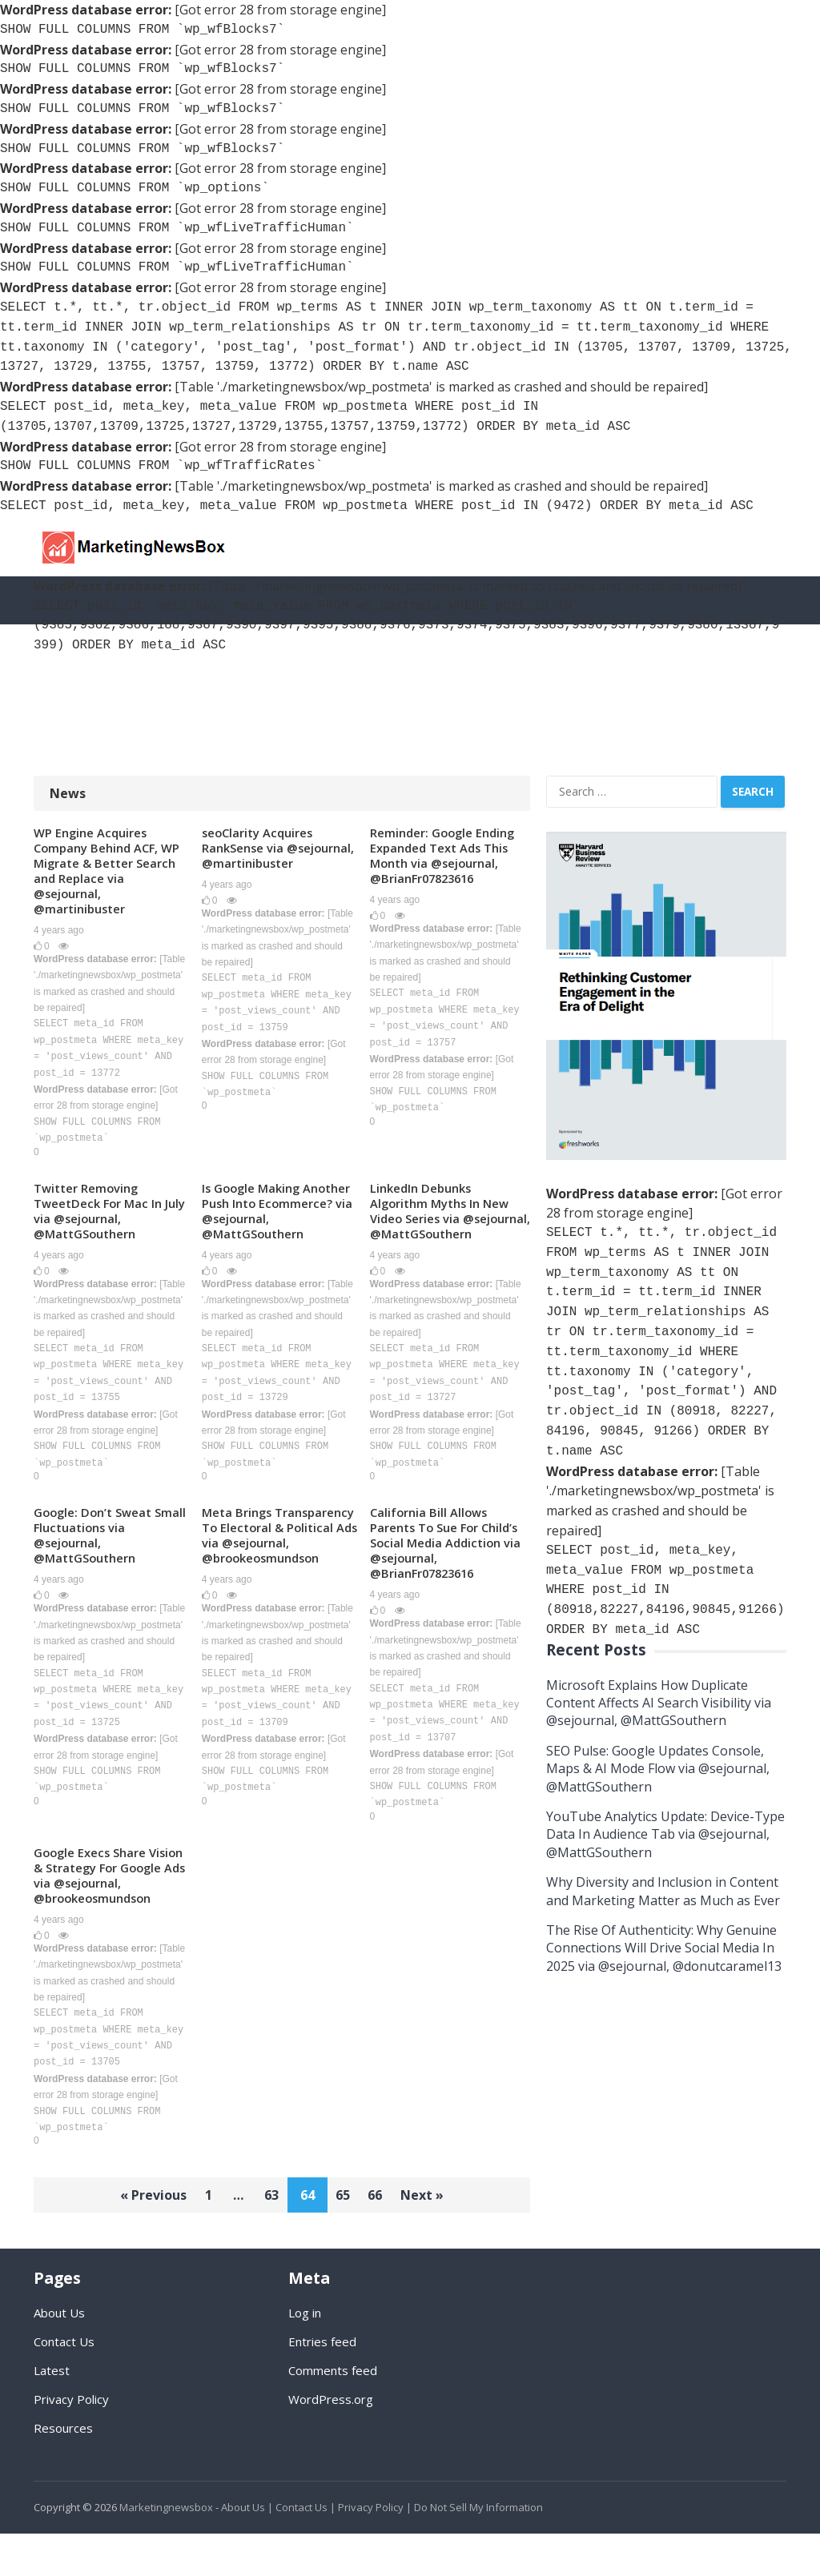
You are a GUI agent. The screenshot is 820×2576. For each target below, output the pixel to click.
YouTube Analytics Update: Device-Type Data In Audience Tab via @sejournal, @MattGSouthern (665, 1834)
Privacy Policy (71, 2442)
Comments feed (332, 2413)
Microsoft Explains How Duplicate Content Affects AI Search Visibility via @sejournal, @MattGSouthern (658, 1703)
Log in (304, 2355)
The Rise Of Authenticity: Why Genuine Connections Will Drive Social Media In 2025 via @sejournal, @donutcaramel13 (664, 1948)
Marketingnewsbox (166, 2549)
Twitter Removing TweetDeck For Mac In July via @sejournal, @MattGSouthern (101, 1214)
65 (346, 2238)
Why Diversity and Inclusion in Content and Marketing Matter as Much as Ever (663, 1890)
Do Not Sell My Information (478, 2549)
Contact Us (64, 2384)
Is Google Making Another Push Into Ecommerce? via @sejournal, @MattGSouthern (259, 1222)
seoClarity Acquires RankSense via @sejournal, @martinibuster (262, 856)
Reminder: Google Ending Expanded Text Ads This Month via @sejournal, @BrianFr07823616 (447, 856)
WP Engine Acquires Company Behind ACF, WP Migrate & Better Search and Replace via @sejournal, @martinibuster (111, 872)
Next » (437, 2238)
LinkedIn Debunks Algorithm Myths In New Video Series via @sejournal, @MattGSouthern (445, 1222)
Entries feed (322, 2384)
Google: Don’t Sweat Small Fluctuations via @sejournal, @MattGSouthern (102, 1557)
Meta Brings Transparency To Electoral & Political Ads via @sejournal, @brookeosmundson (276, 1565)
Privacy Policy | (375, 2549)
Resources (77, 727)
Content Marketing (639, 679)
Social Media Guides (504, 679)
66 (384, 2238)
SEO (92, 679)
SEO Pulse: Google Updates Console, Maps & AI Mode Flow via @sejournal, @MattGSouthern (658, 1769)
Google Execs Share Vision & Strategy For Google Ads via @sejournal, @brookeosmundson (100, 1908)
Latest (52, 2413)
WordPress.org (330, 2442)
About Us (59, 2355)
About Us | (247, 2549)
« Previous (139, 2238)
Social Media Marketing (229, 679)
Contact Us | (305, 2549)
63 (269, 2238)
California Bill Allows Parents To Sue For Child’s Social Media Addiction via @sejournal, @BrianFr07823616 (450, 1565)
